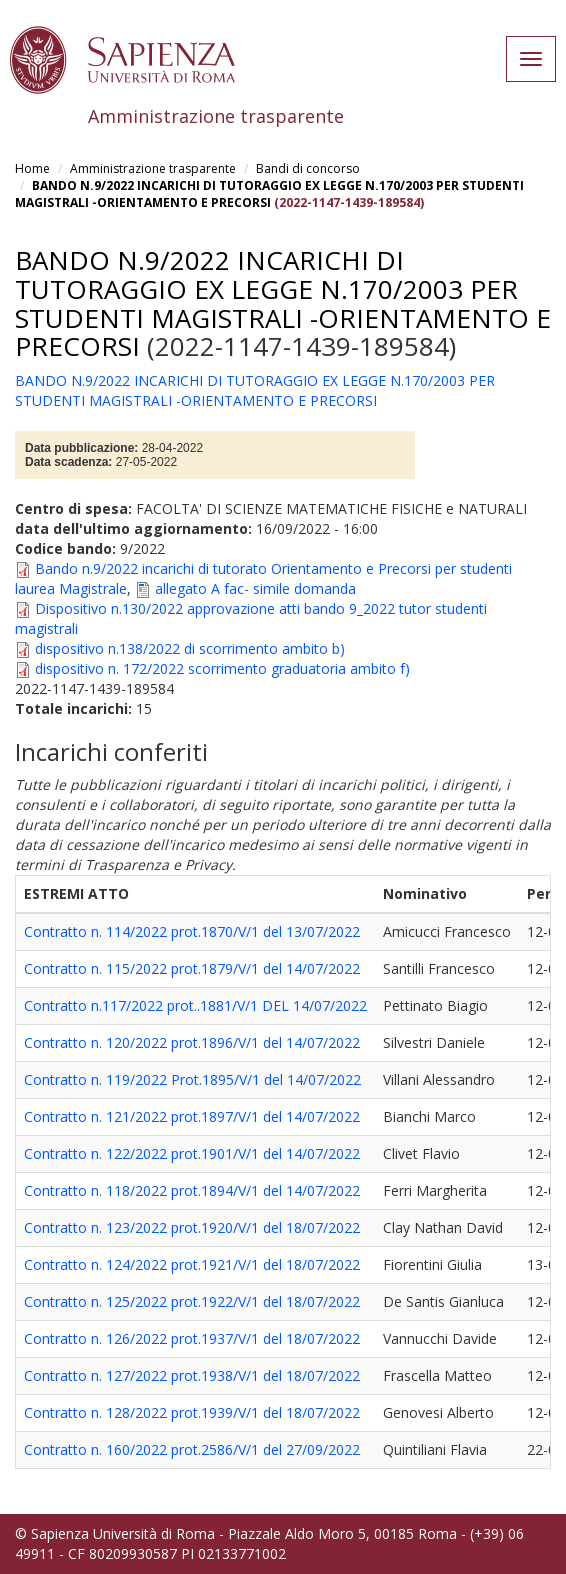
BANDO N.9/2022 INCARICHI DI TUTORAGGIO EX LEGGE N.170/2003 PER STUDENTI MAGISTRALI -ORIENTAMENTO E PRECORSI (269, 194)
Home (32, 168)
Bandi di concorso (308, 168)
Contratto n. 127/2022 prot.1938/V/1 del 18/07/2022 (192, 1375)
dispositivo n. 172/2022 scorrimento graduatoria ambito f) (222, 668)
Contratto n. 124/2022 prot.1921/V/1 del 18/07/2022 (192, 1264)
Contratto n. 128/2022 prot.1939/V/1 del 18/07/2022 (192, 1412)
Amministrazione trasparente (153, 168)
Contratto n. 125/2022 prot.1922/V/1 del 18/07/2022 (192, 1301)
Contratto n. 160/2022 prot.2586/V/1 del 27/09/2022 (192, 1449)
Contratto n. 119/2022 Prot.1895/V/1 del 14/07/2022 (192, 1079)
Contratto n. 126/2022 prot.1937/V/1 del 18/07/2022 (192, 1338)
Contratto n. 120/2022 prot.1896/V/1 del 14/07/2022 (192, 1042)
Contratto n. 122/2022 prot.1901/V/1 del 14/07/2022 (192, 1153)
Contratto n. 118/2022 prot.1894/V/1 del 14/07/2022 (192, 1190)
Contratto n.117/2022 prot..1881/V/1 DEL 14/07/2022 (195, 1005)
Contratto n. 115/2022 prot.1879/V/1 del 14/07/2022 (192, 968)
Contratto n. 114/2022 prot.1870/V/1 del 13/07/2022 (192, 931)
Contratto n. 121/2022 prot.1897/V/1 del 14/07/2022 (192, 1116)
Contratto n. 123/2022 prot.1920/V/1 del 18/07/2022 (192, 1227)
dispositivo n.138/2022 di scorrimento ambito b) (190, 648)
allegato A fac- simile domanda (255, 588)
